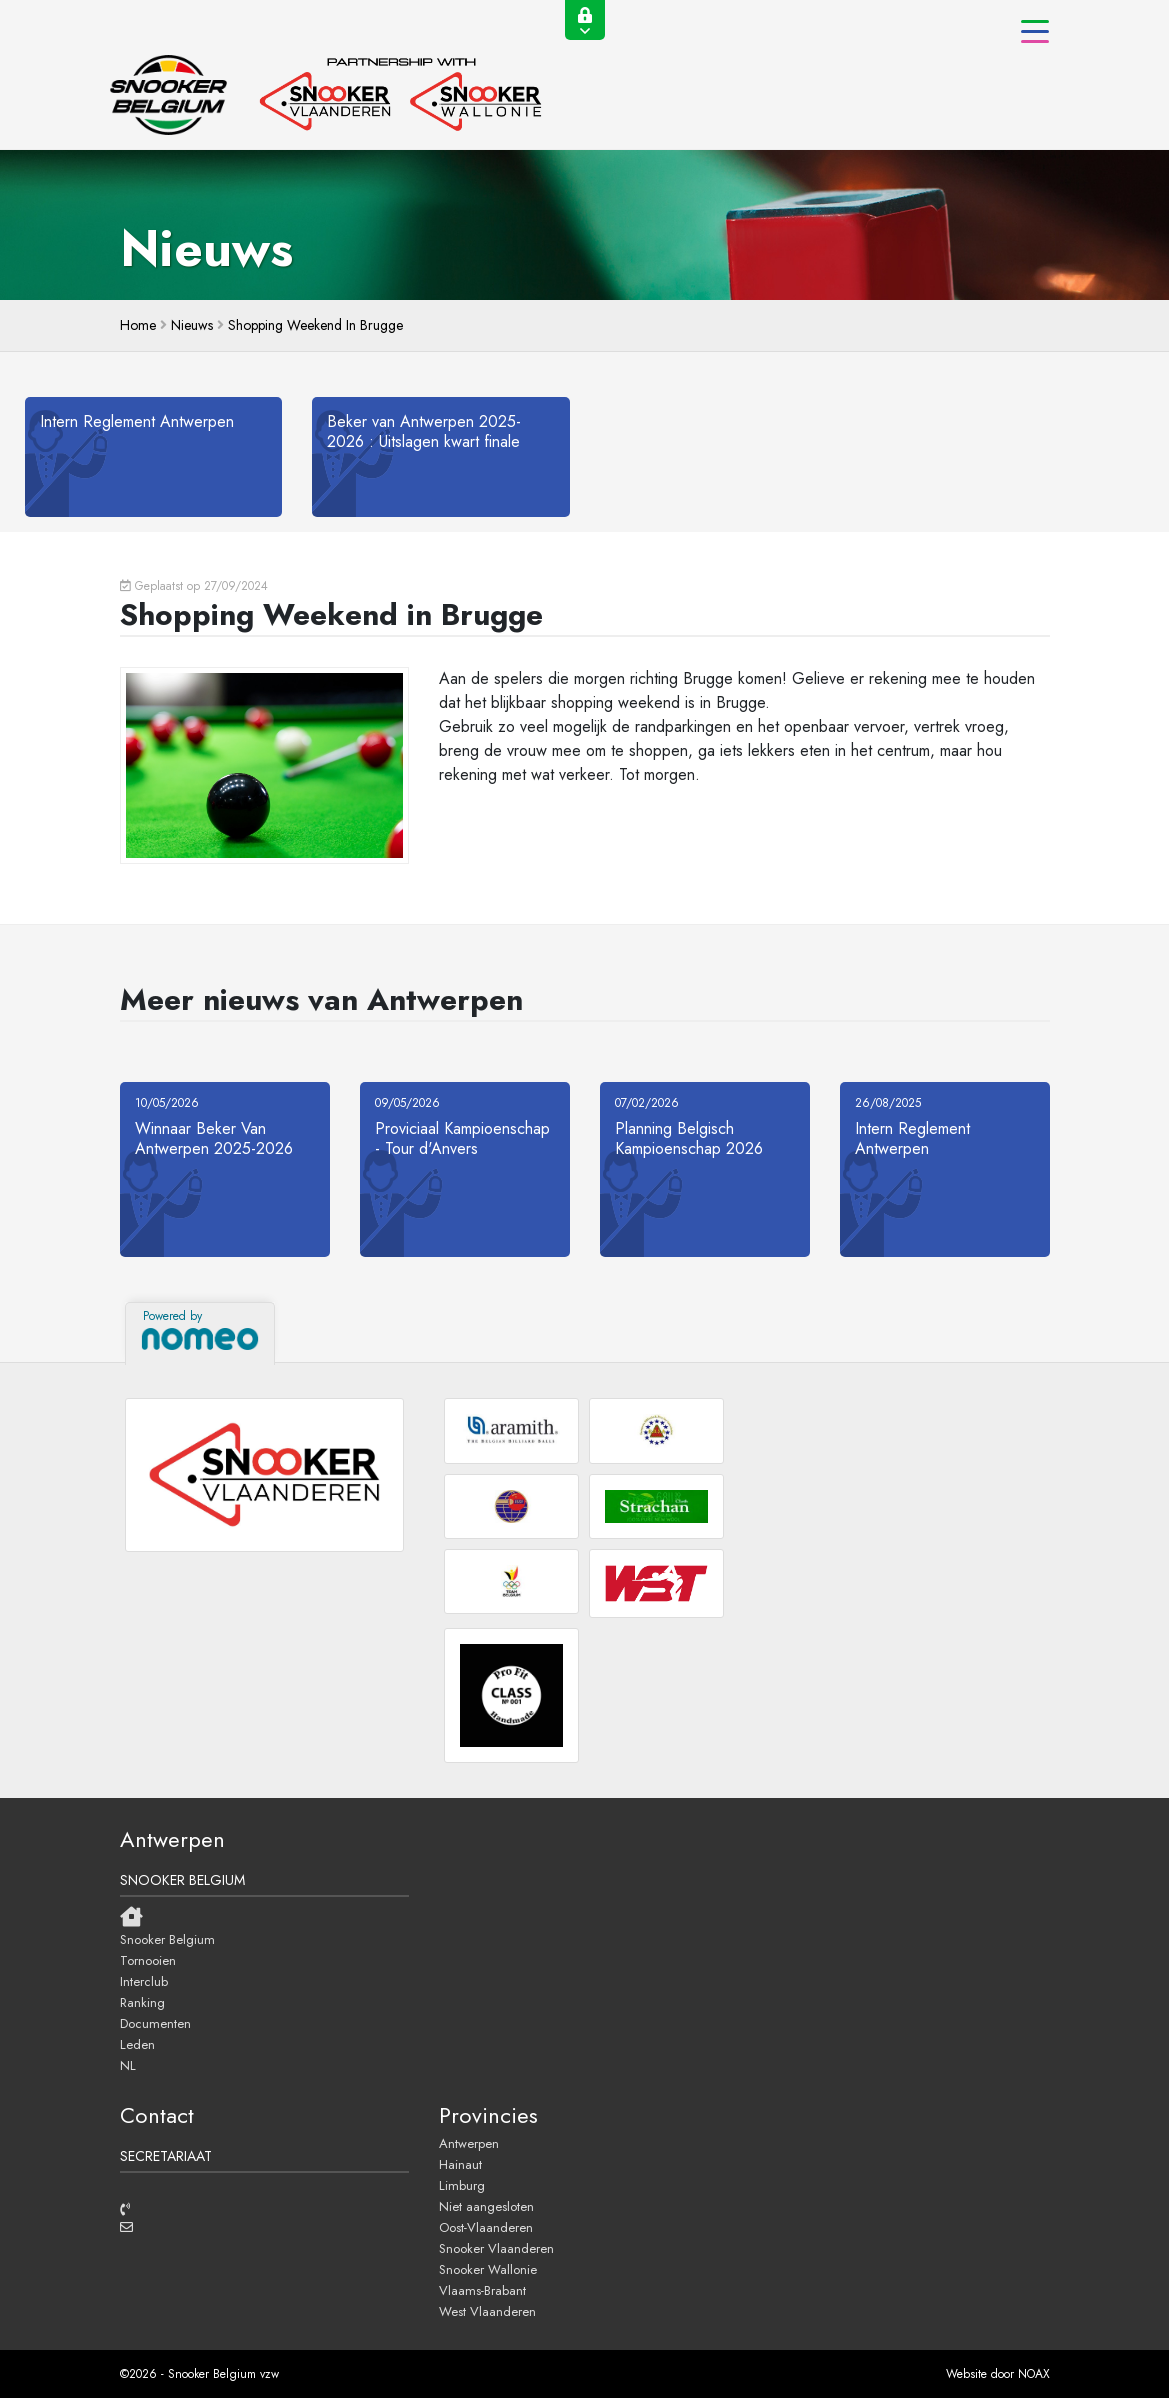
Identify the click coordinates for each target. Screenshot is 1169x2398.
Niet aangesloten (486, 2206)
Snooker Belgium (167, 1939)
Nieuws (192, 325)
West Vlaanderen (487, 2311)
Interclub (144, 1981)
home (138, 325)
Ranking (142, 2002)
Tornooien (148, 1960)
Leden (137, 2044)
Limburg (462, 2185)
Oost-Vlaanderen (486, 2227)
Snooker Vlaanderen (496, 2248)
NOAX (1034, 2374)
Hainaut (460, 2164)
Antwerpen (469, 2143)
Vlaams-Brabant (482, 2290)
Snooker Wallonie (488, 2269)
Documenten (155, 2023)
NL (128, 2065)
